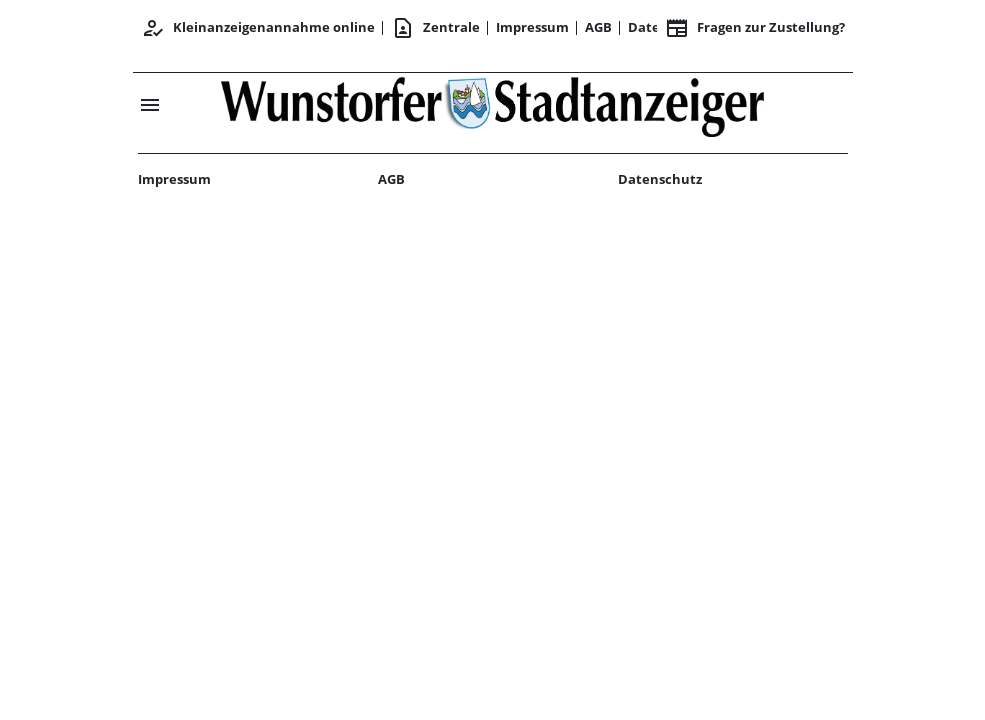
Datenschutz (660, 179)
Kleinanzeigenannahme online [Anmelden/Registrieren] (258, 28)
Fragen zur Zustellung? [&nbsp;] (755, 28)
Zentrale (435, 28)
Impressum (532, 27)
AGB (598, 27)
